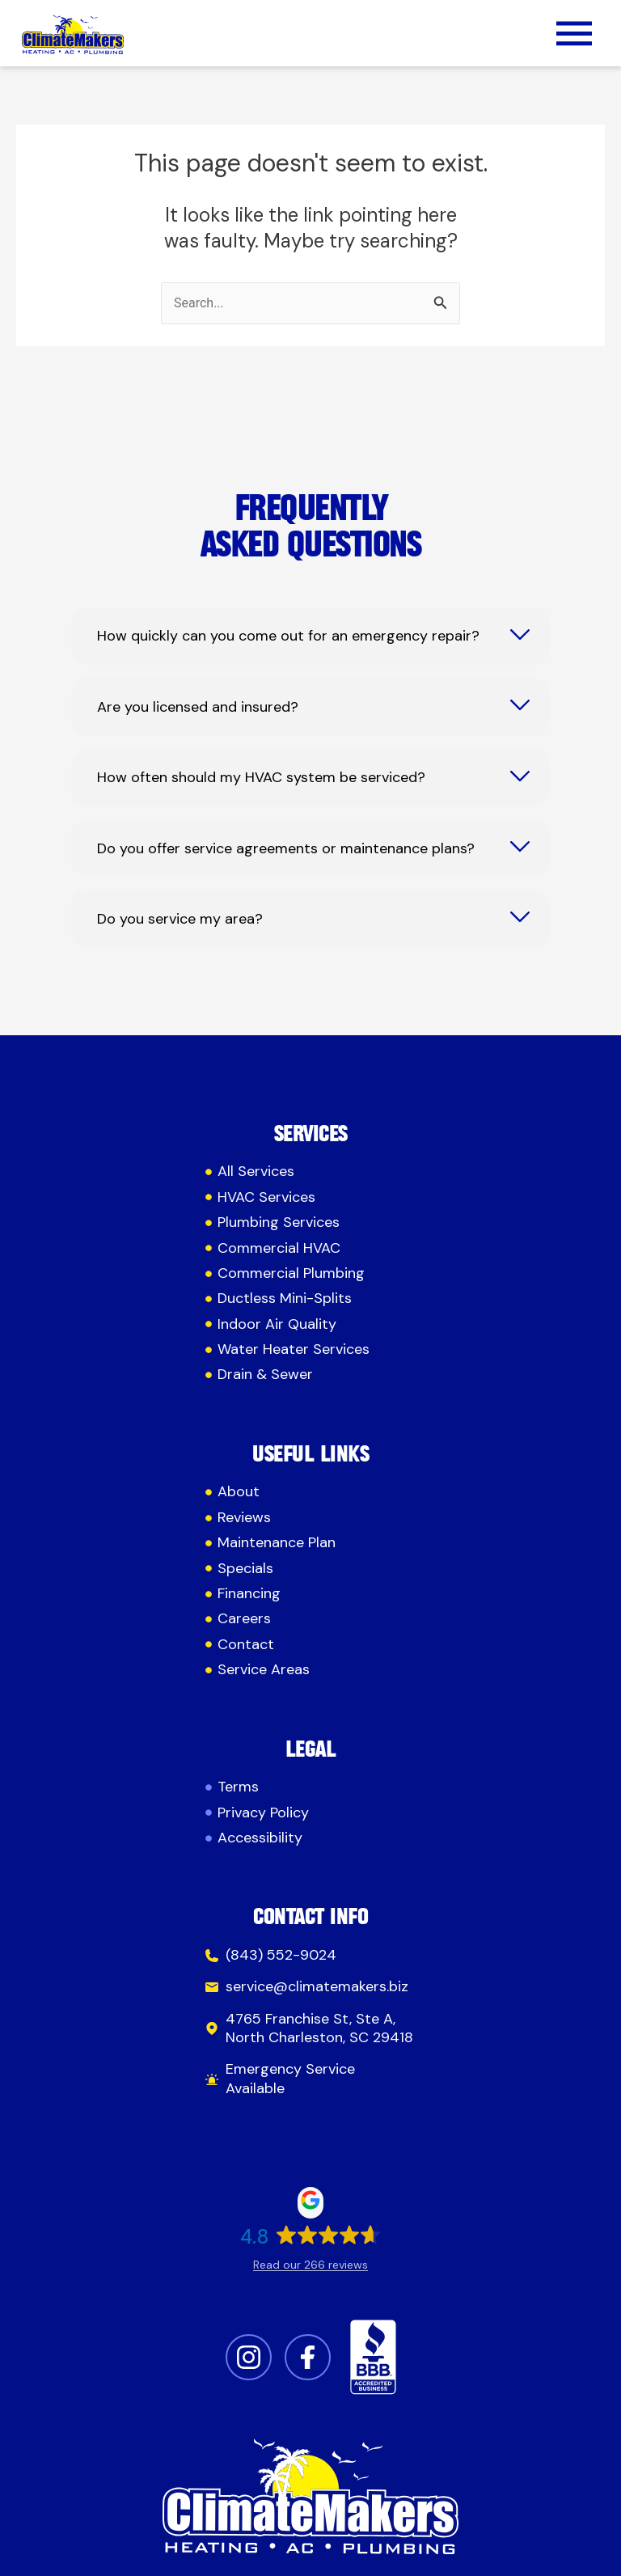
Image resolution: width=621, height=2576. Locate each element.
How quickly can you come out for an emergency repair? (288, 636)
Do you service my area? (180, 919)
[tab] (310, 636)
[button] (574, 36)
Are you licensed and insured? (197, 707)
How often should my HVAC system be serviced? (261, 777)
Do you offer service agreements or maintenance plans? (286, 849)
